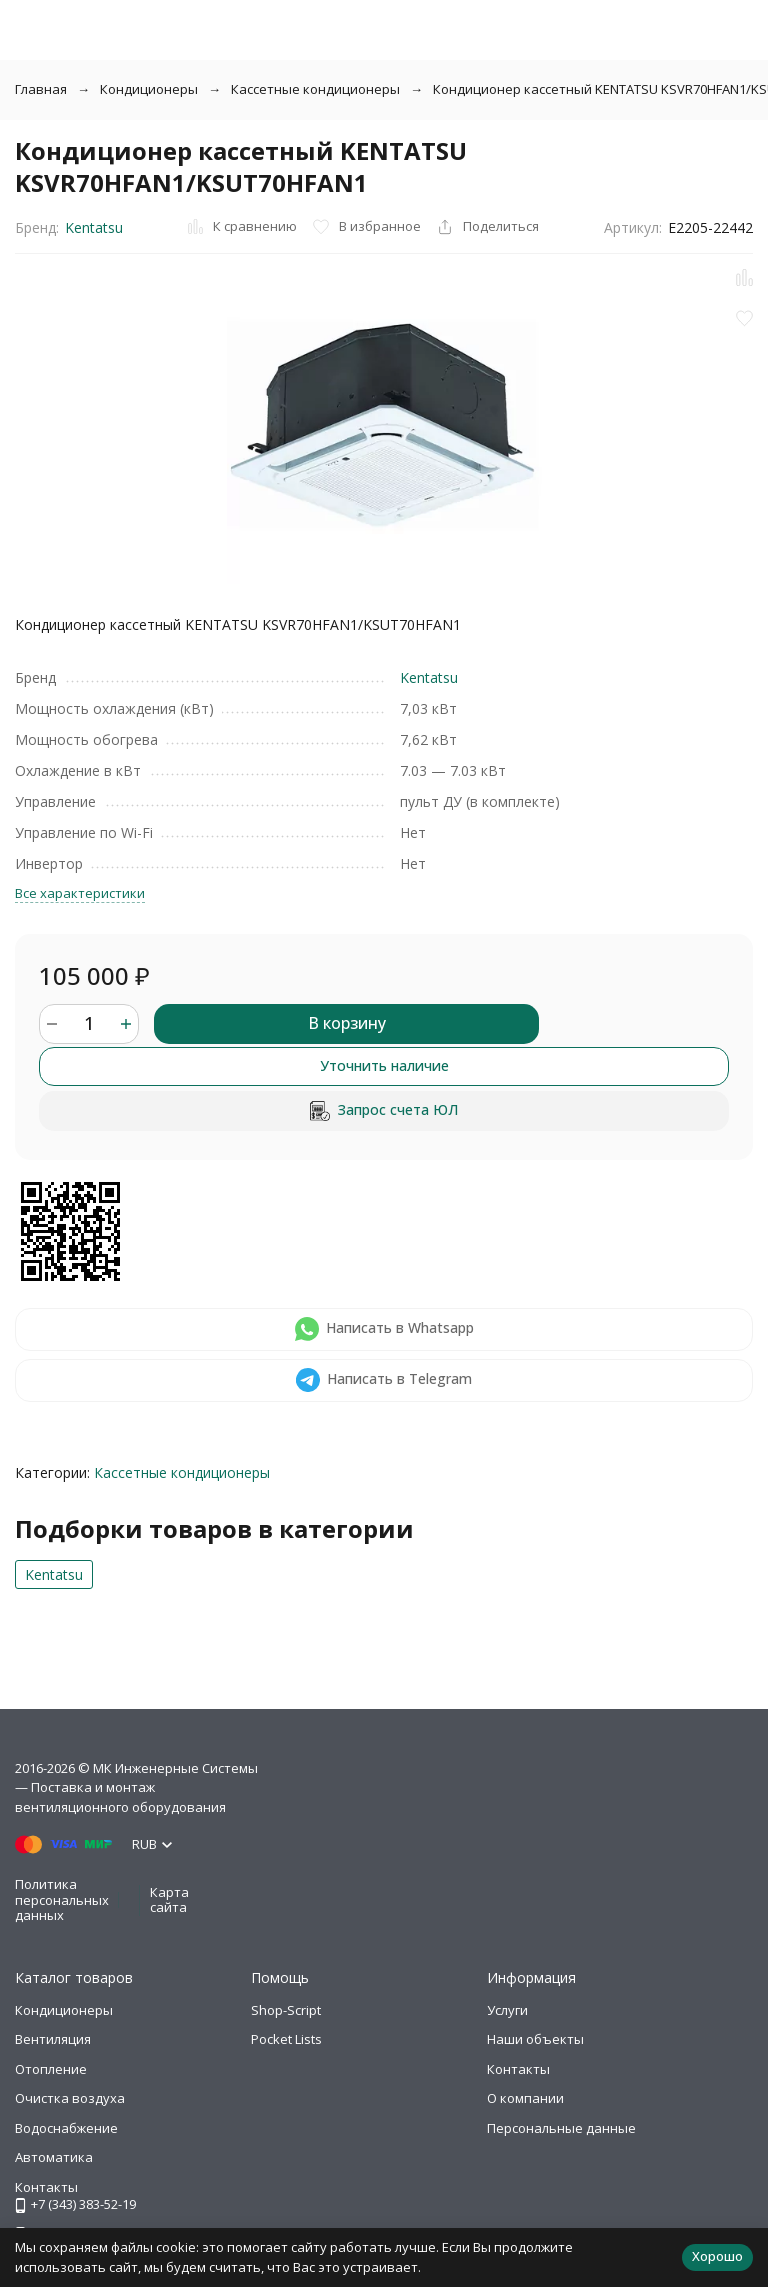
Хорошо (717, 2256)
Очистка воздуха (70, 2098)
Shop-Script (286, 2010)
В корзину (347, 1023)
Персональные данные (561, 2128)
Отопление (51, 2069)
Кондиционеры (149, 89)
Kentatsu (94, 227)
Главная (41, 89)
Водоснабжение (66, 2128)
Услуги (507, 2010)
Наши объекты (535, 2039)
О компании (525, 2098)
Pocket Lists (286, 2039)
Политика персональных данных (62, 1899)
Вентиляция (53, 2039)
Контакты (518, 2069)
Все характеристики (80, 893)
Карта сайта (169, 1900)
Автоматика (54, 2157)
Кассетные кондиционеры (315, 89)
